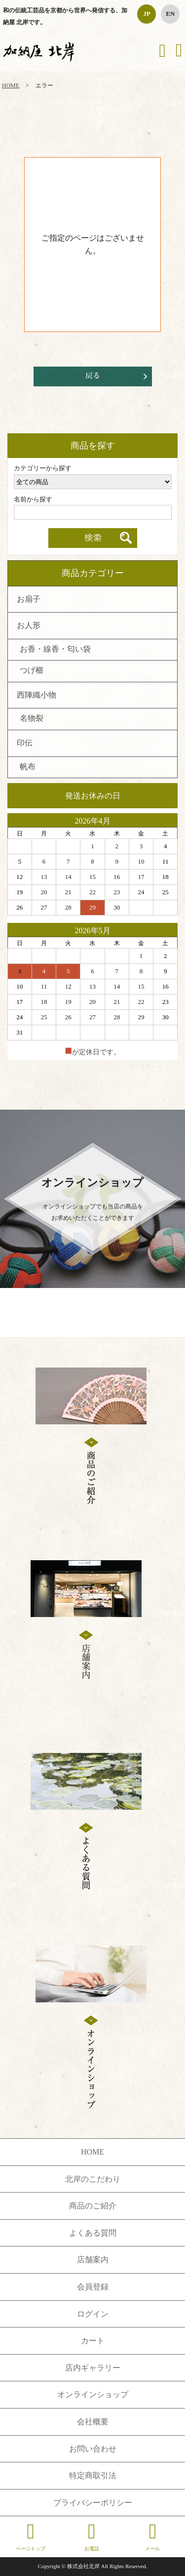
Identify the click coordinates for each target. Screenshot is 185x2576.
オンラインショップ (92, 2394)
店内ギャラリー (92, 2368)
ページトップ (30, 2536)
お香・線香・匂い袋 (55, 650)
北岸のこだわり (92, 2179)
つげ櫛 (31, 671)
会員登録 (93, 2287)
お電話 (91, 2536)
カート (93, 2340)
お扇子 (28, 600)
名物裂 (31, 719)
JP (146, 13)
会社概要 (93, 2421)
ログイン (93, 2314)
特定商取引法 (92, 2475)
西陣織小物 (36, 696)
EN (170, 13)
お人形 (28, 626)
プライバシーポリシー (92, 2502)
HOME (10, 85)
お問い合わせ (92, 2449)
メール (152, 2536)
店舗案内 (93, 2259)
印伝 (25, 743)
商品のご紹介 (92, 2206)
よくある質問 (92, 2233)
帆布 (28, 767)
